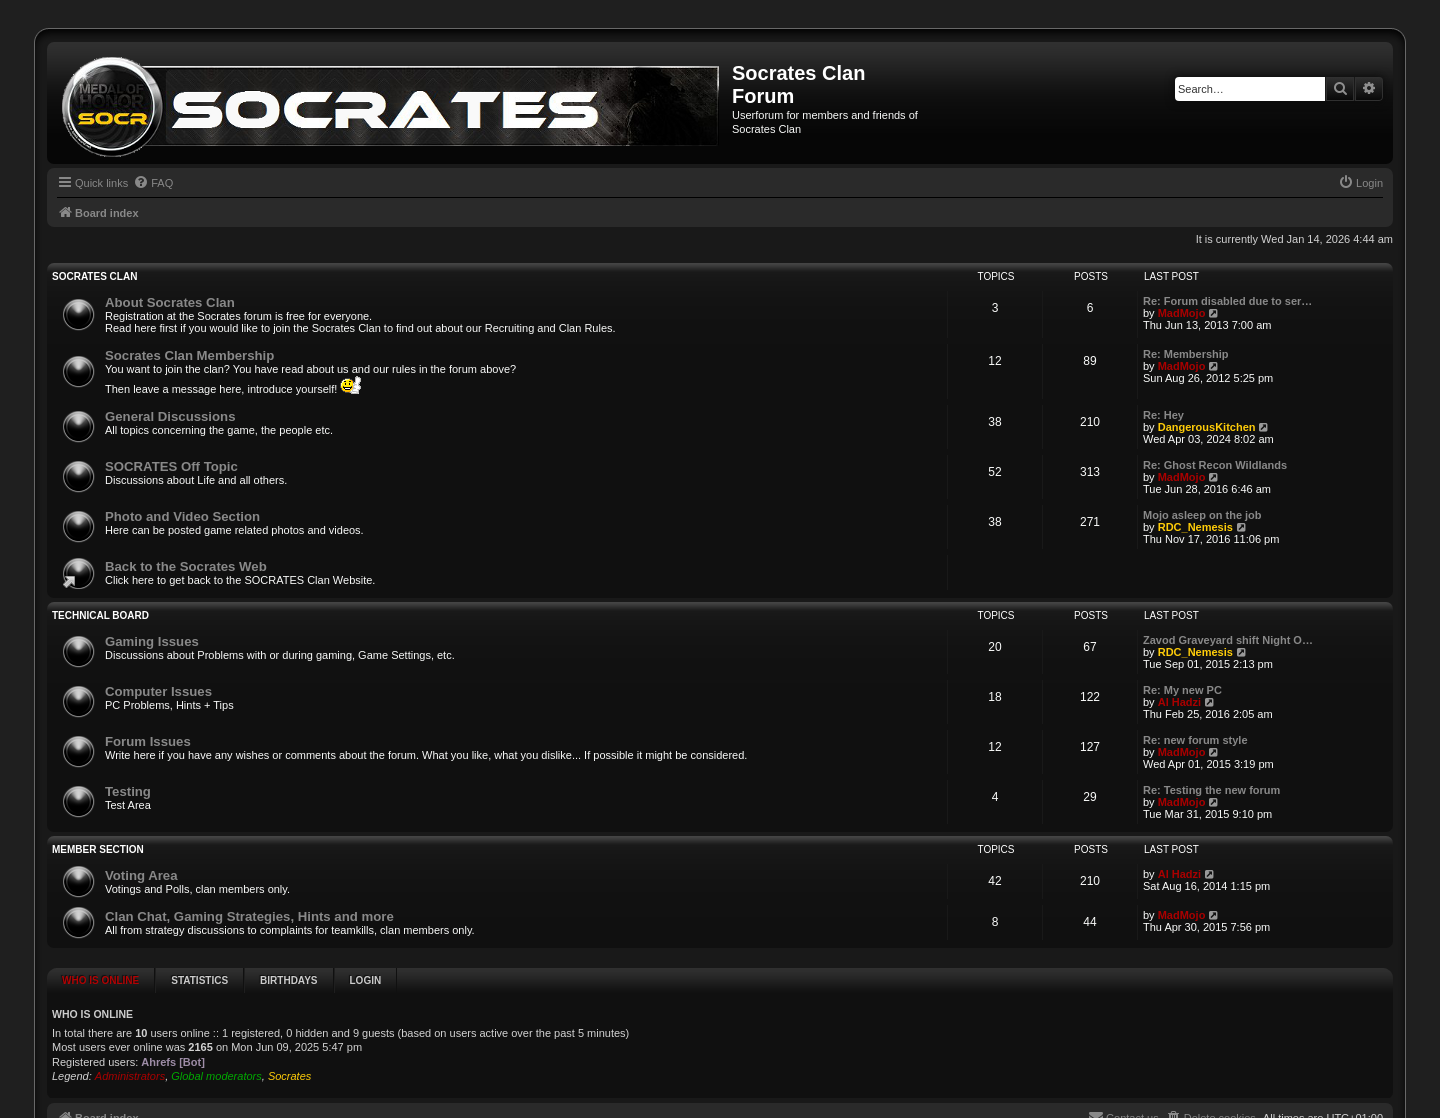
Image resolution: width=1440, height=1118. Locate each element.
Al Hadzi (1179, 702)
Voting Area (141, 875)
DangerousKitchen (1207, 427)
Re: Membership (1186, 354)
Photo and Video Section (182, 516)
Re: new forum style (1195, 740)
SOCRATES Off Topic (171, 466)
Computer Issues (158, 691)
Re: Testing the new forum (1211, 790)
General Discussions (170, 416)
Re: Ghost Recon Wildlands (1215, 465)
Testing (128, 791)
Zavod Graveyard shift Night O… (1228, 640)
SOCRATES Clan (94, 276)
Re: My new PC (1182, 690)
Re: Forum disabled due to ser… (1227, 301)
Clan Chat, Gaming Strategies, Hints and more (249, 916)
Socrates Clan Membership (189, 355)
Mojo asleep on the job (1202, 515)
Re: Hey (1163, 415)
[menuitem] (153, 183)
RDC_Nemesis (1195, 527)
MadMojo (1182, 313)
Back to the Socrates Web (186, 566)
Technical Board (100, 615)
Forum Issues (148, 741)
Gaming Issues (152, 641)
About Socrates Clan (170, 302)
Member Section (98, 849)
